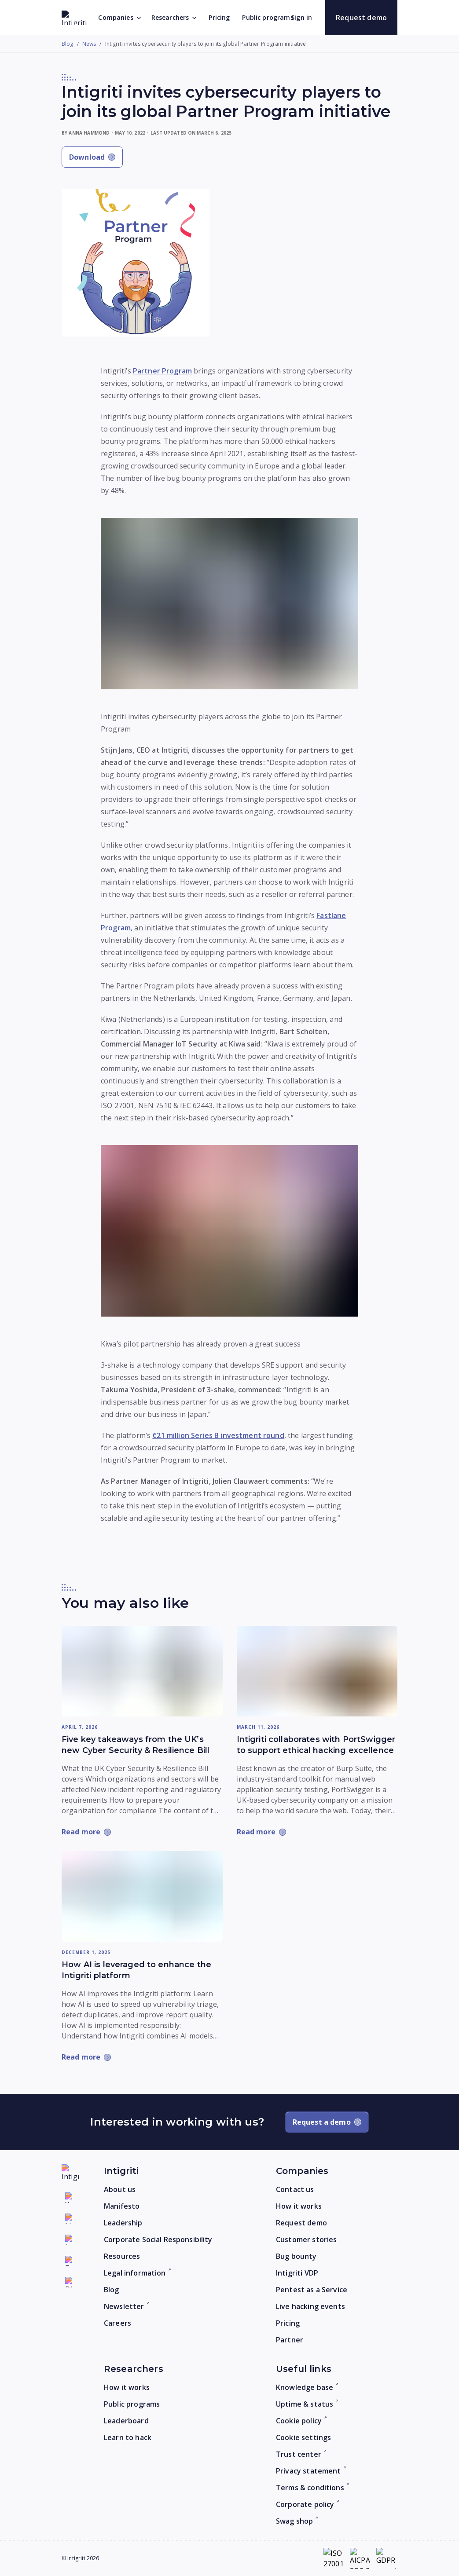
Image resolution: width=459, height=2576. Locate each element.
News (89, 44)
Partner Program (162, 371)
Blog (67, 44)
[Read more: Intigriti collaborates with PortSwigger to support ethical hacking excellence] (317, 1671)
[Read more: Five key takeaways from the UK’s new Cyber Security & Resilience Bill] (142, 1671)
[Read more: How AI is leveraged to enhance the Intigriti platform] (142, 1896)
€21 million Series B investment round (218, 1435)
